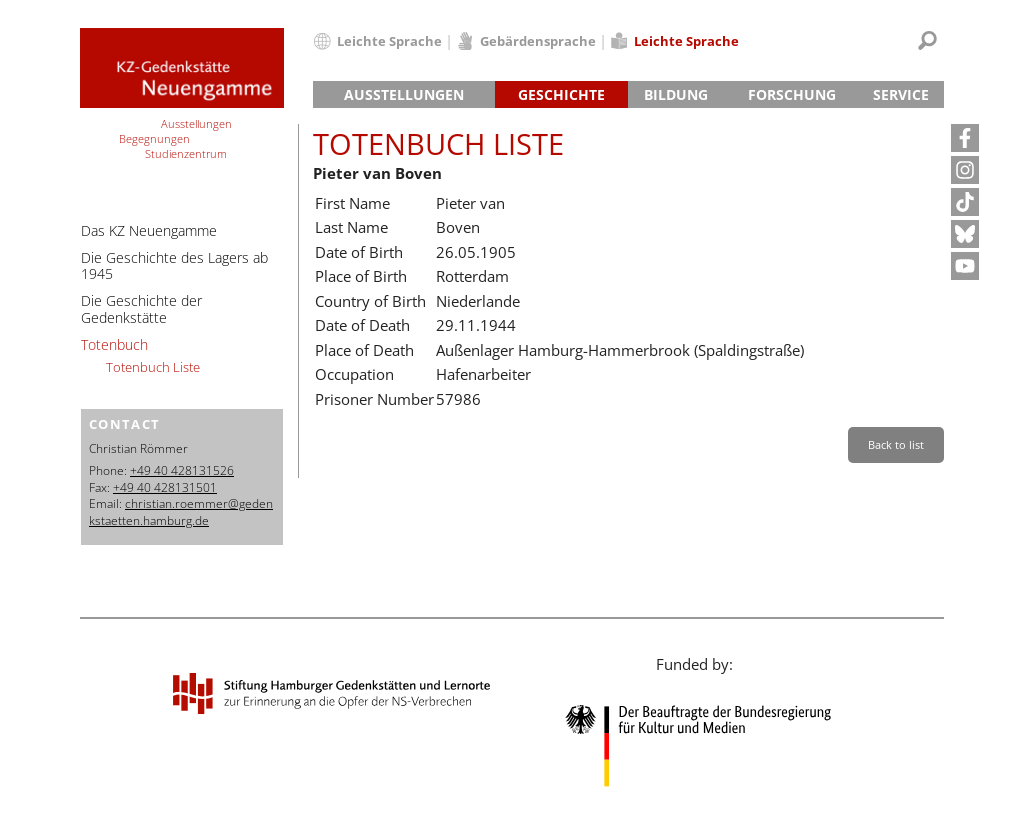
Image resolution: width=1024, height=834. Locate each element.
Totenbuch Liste (153, 367)
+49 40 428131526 (182, 470)
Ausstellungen (404, 94)
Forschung (792, 94)
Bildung (676, 94)
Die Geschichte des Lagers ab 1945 (174, 266)
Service (901, 94)
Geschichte (561, 94)
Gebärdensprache (538, 41)
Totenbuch (114, 344)
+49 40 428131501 (165, 487)
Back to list (896, 444)
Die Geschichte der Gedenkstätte (141, 309)
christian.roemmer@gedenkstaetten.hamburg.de (181, 512)
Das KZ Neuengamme (149, 230)
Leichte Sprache (389, 41)
